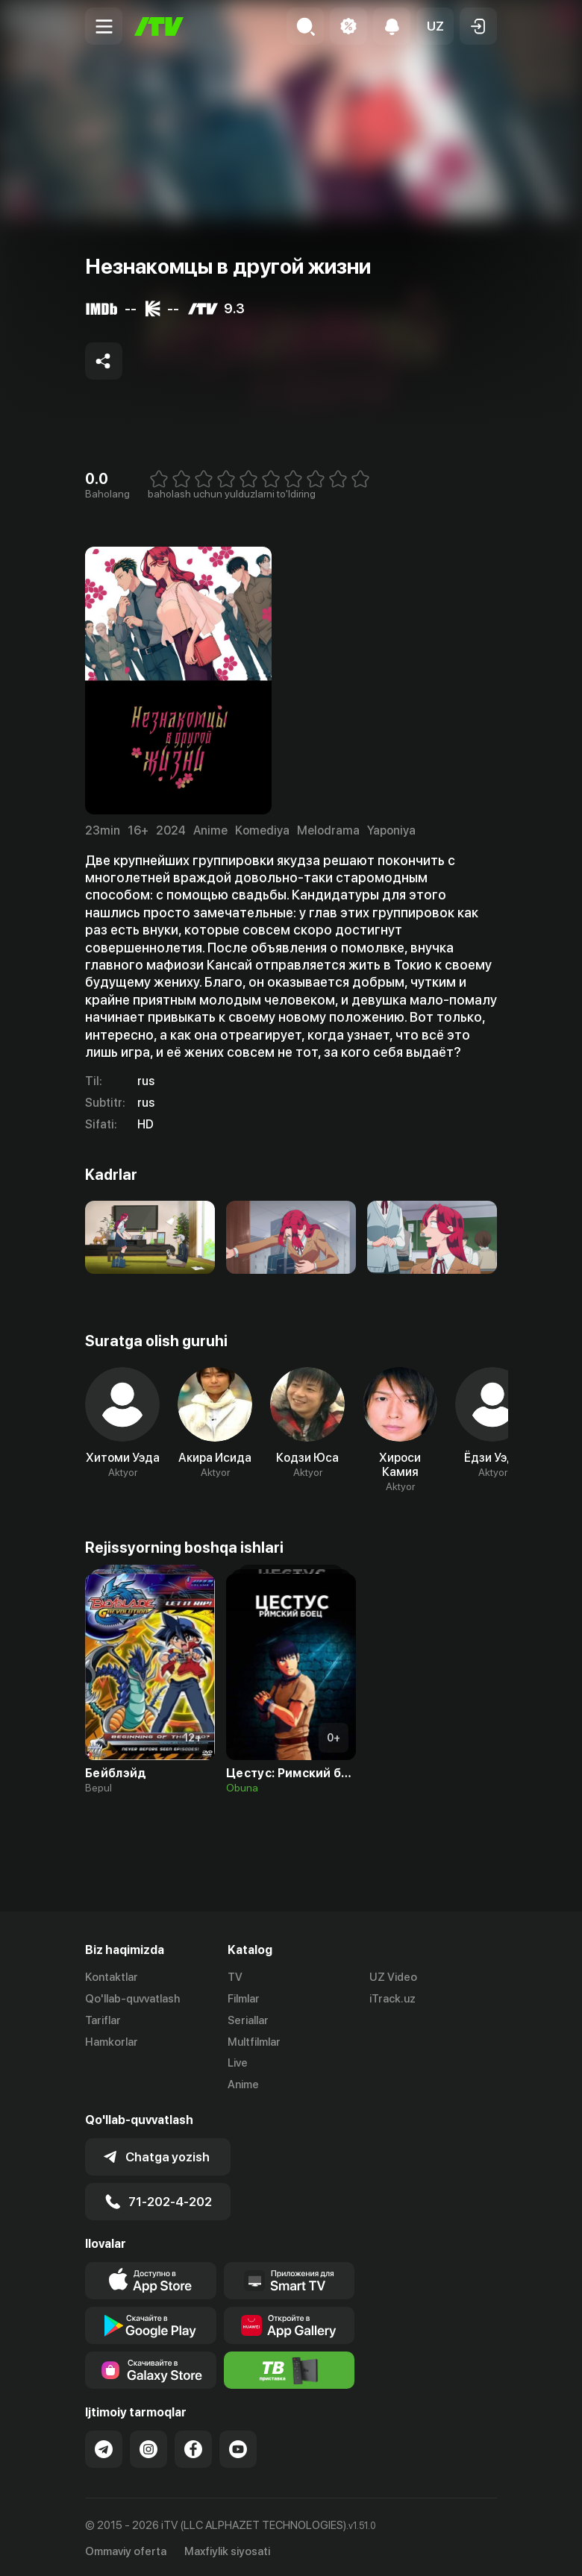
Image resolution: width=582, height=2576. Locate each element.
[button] (435, 26)
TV (235, 1977)
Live (238, 2063)
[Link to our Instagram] (148, 2447)
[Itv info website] (289, 2368)
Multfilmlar (254, 2042)
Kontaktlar (111, 1977)
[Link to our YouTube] (238, 2447)
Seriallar (248, 2020)
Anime (243, 2084)
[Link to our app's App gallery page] (289, 2323)
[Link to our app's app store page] (150, 2278)
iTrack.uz (392, 1998)
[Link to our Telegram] (103, 2447)
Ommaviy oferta (125, 2549)
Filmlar (244, 1998)
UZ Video (393, 1977)
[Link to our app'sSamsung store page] (150, 2368)
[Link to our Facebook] (193, 2447)
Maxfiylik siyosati (227, 2549)
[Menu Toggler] (103, 26)
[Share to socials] (103, 361)
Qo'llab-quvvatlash (132, 1998)
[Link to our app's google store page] (150, 2323)
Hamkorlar (111, 2042)
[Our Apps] (289, 2278)
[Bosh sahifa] (159, 26)
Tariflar (103, 2020)
